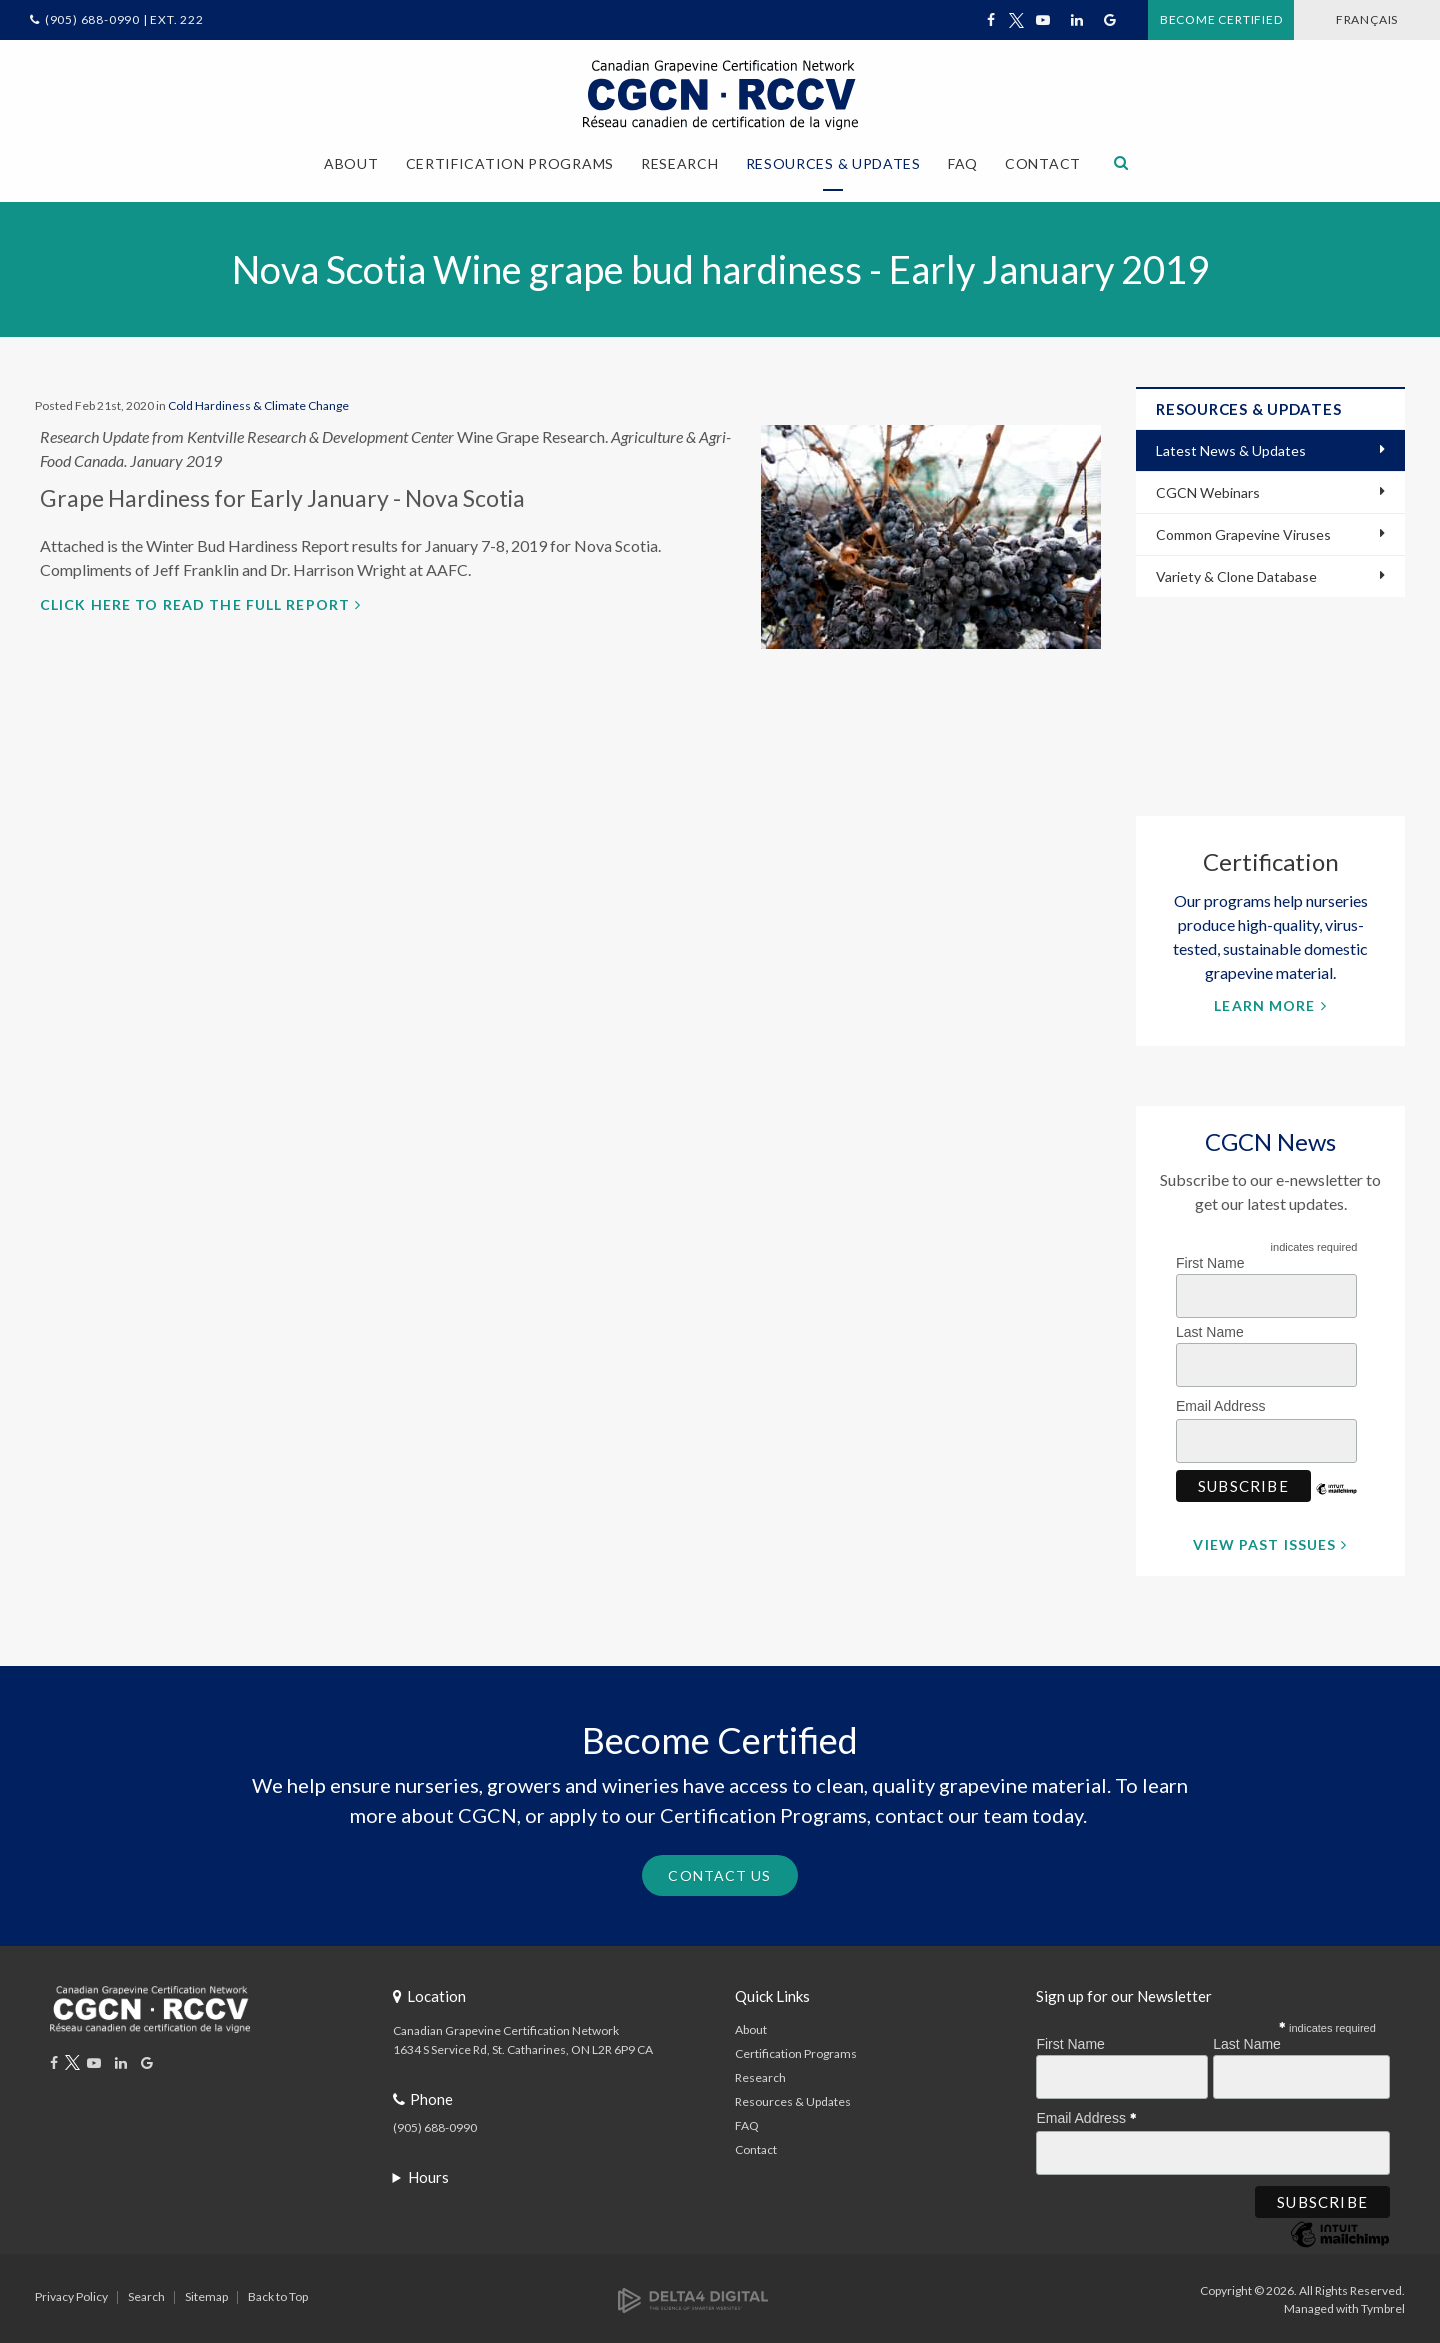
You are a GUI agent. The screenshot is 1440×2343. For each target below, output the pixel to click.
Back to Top (278, 2293)
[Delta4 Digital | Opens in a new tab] (693, 2295)
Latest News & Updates (1231, 448)
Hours (428, 2174)
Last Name (1210, 1329)
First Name (1210, 1260)
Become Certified (1177, 19)
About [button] (351, 163)
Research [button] (680, 163)
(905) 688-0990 (435, 2124)
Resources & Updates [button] (833, 163)
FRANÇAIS (1352, 19)
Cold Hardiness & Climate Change (258, 402)
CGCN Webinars (1208, 490)
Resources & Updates (793, 2098)
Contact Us (719, 1872)
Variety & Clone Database (1236, 574)
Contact (1043, 163)
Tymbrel (1383, 2305)
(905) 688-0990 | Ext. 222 (124, 19)
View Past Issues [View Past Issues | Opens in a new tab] (1264, 1541)
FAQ (963, 163)
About (751, 2026)
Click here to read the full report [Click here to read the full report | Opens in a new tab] (195, 601)
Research (760, 2074)
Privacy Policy (71, 2293)
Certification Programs (796, 2050)
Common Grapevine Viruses (1243, 532)
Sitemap (206, 2293)
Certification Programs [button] (510, 163)
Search (146, 2293)
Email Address (1226, 1401)
